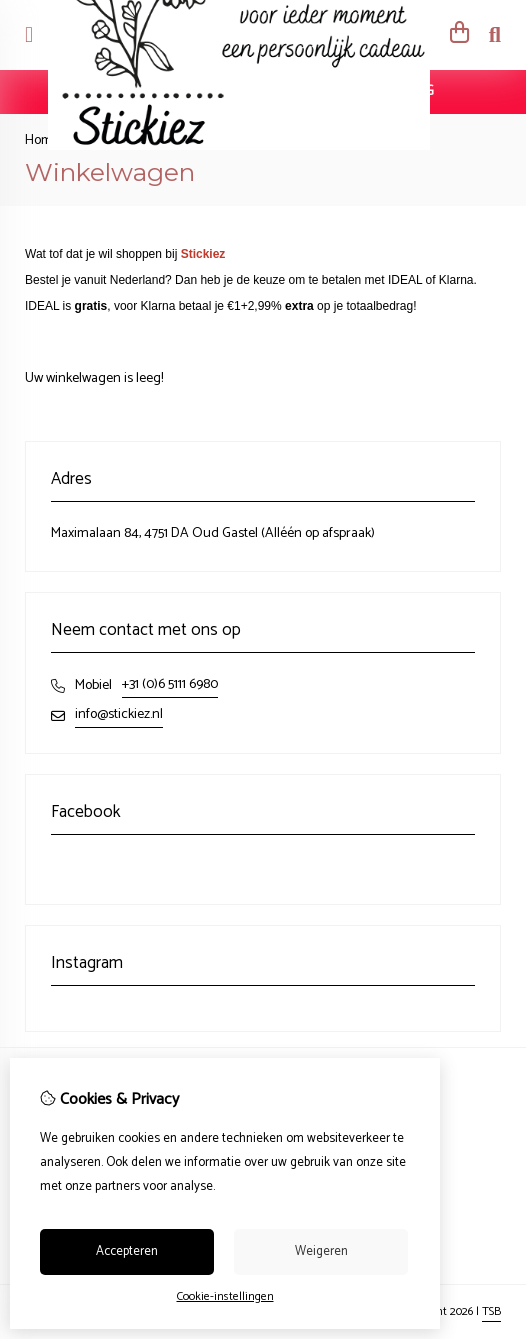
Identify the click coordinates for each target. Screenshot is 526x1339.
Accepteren (127, 1251)
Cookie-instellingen (225, 1296)
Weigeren (321, 1251)
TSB (491, 1311)
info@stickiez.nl (119, 714)
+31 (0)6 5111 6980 (170, 684)
